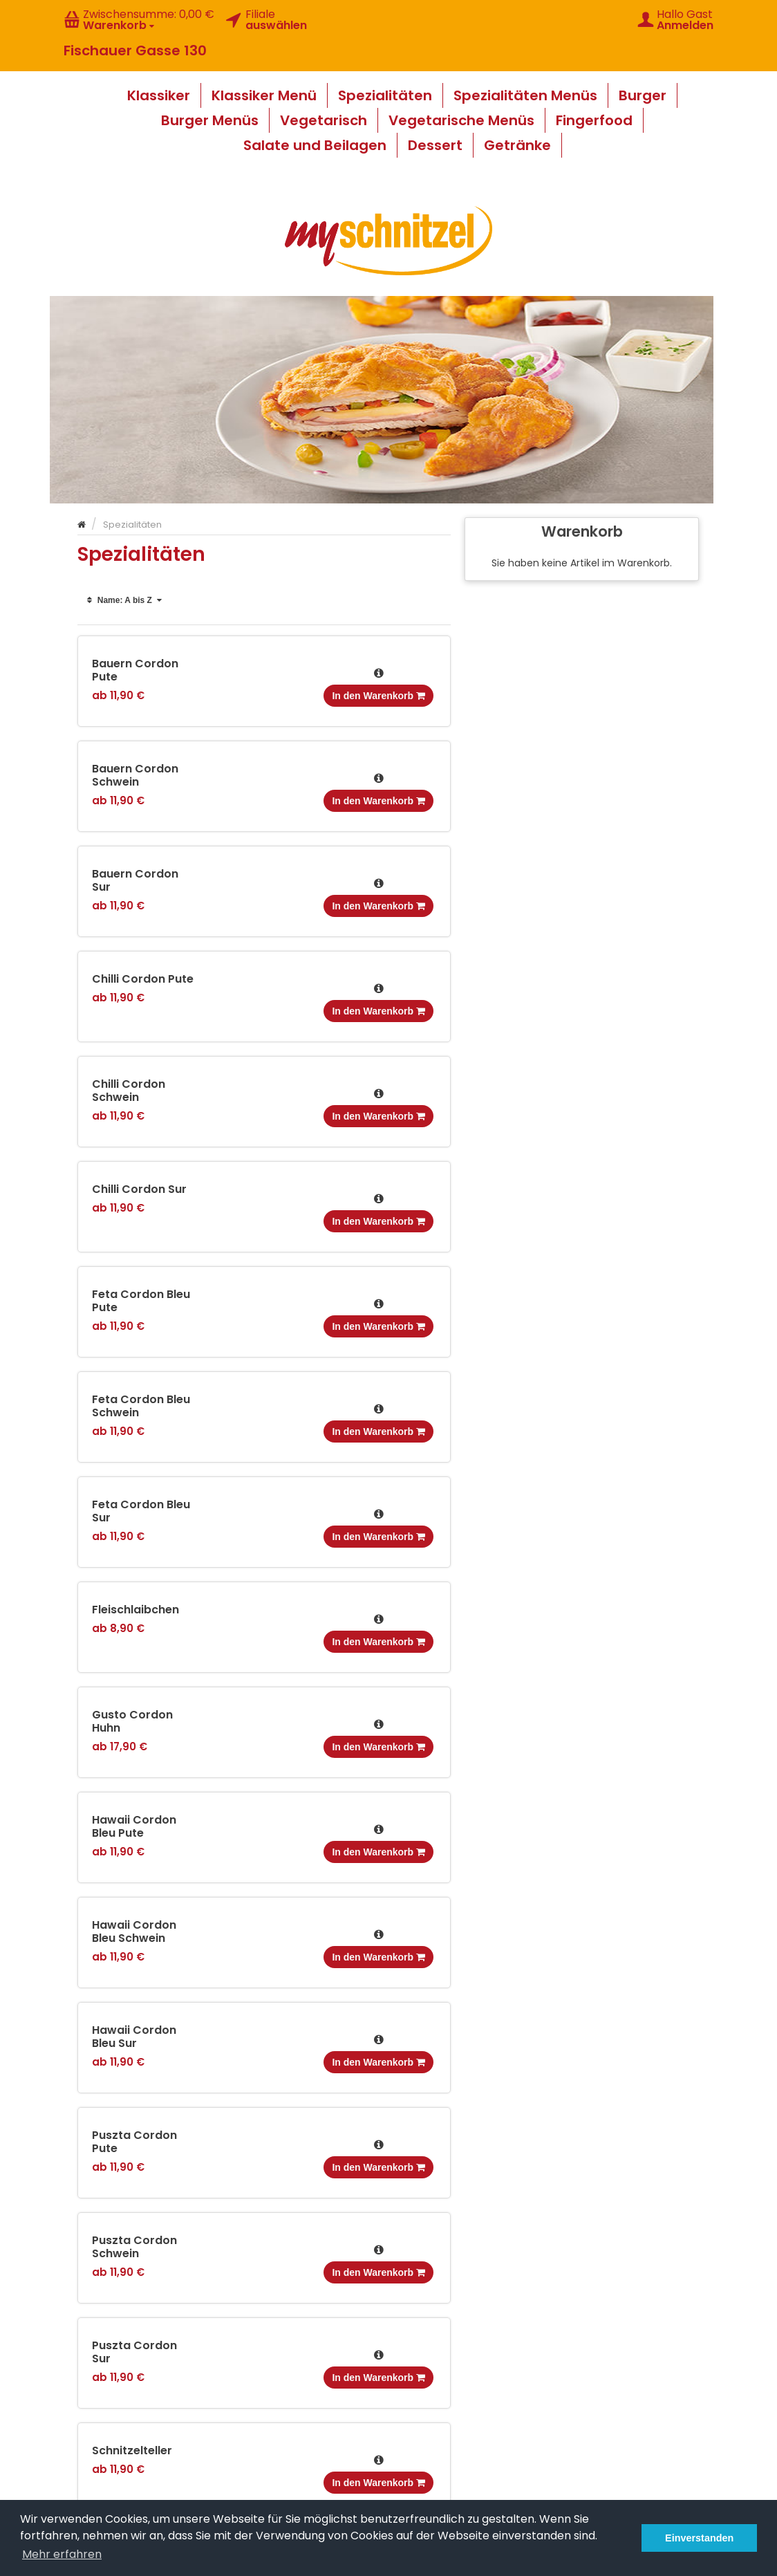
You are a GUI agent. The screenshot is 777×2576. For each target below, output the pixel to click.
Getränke (517, 145)
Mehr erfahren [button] (62, 2554)
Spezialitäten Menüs (525, 95)
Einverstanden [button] (699, 2537)
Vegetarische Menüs (461, 120)
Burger (642, 95)
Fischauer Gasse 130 (135, 50)
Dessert (435, 145)
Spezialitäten (385, 95)
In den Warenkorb (378, 695)
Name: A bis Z (124, 600)
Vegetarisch (323, 120)
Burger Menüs (210, 120)
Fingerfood (594, 120)
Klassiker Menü (264, 95)
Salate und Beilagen (314, 145)
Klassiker (158, 95)
